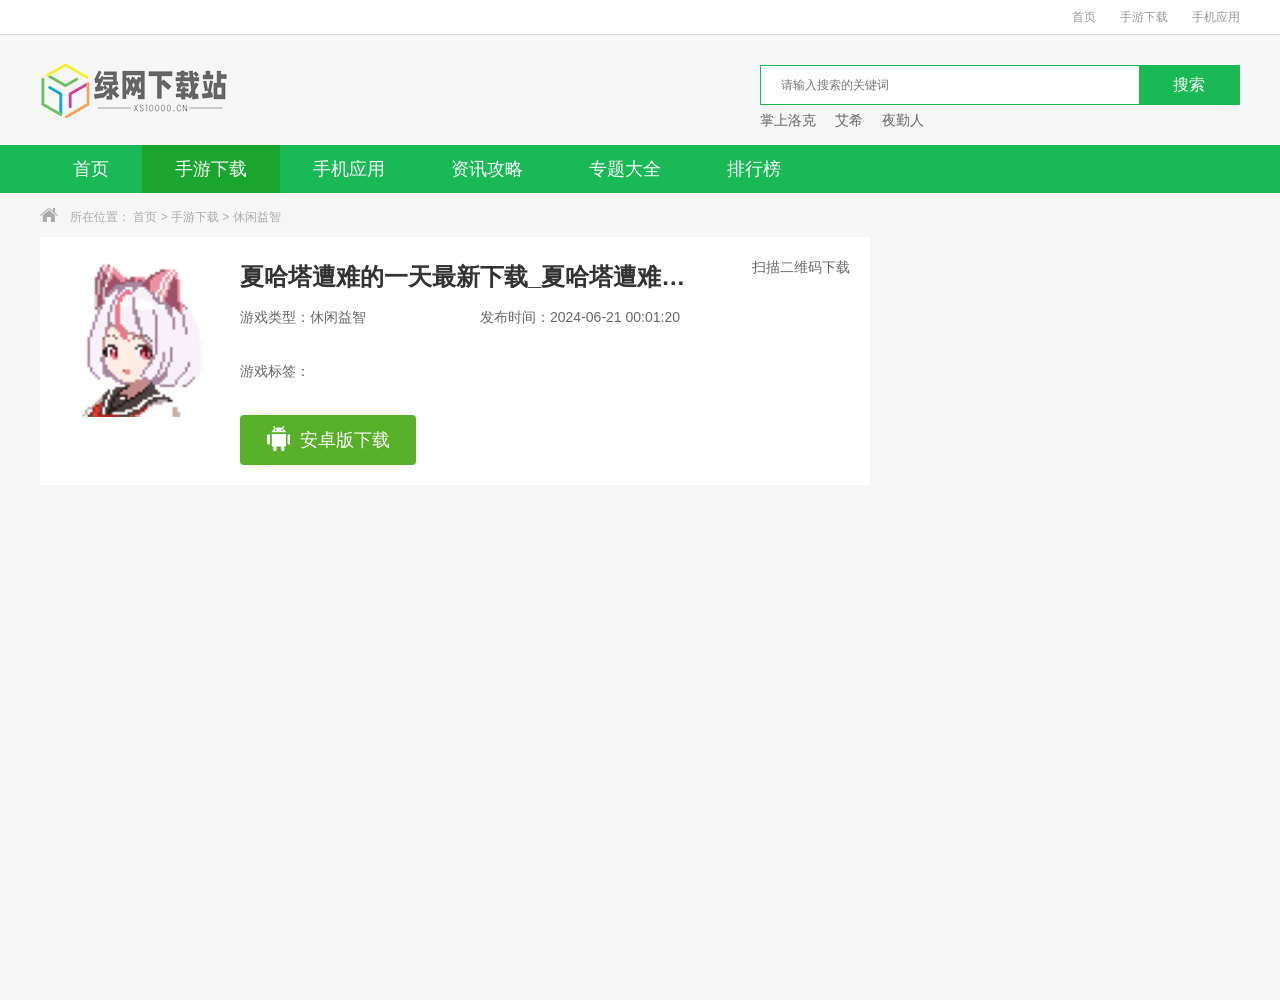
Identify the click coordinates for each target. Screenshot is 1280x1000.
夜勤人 (903, 120)
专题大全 (625, 169)
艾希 (849, 120)
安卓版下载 (327, 440)
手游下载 (1144, 17)
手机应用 (1216, 17)
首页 (1084, 17)
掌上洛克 (788, 120)
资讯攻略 (487, 169)
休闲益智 (257, 217)
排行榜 (754, 169)
